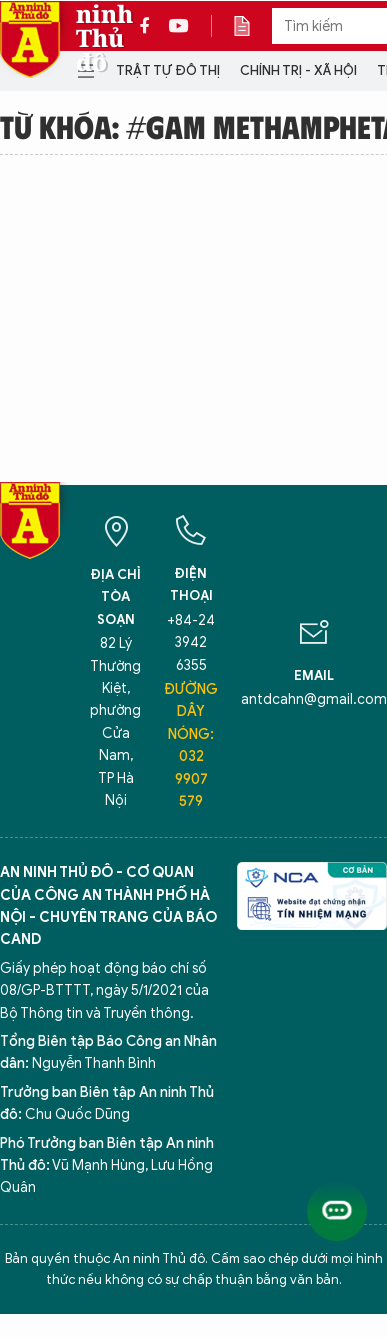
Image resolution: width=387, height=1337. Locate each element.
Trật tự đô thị (168, 70)
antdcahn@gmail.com (314, 699)
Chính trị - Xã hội (298, 70)
